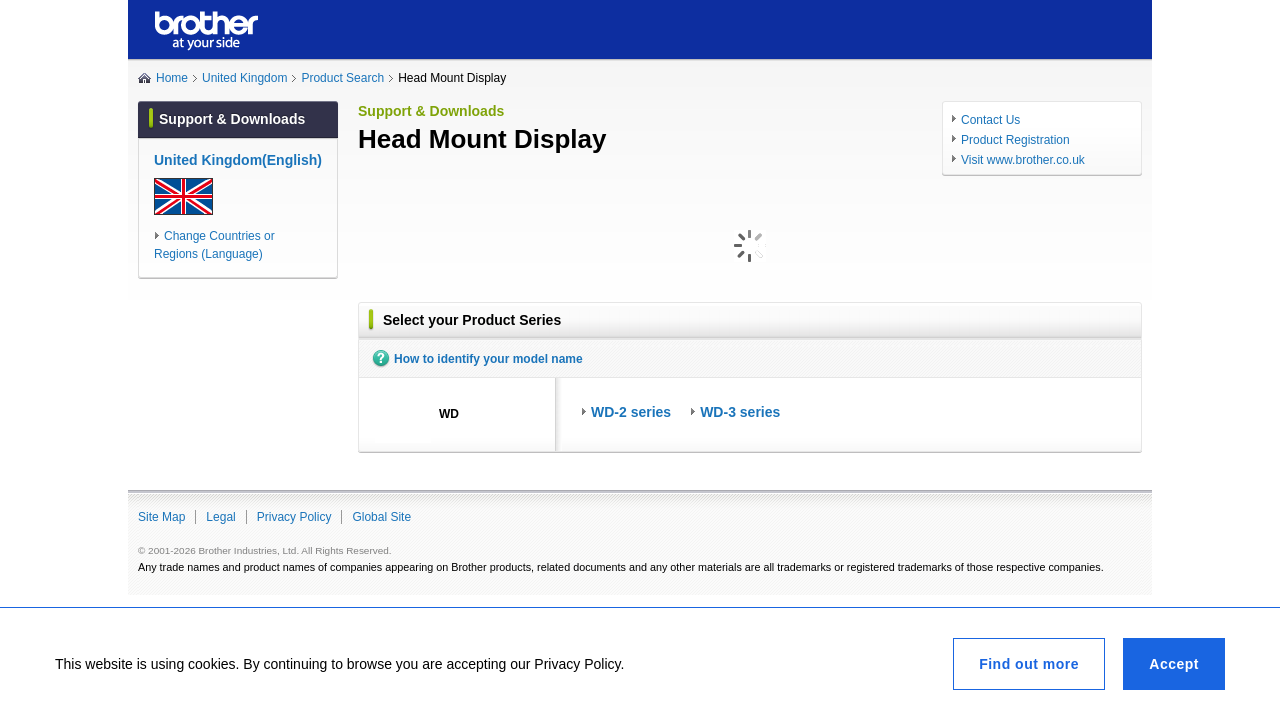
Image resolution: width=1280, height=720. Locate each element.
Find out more (1029, 664)
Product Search (342, 78)
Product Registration (1015, 140)
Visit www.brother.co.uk (1023, 160)
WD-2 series (631, 412)
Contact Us (990, 120)
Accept (1174, 664)
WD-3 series (740, 412)
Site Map (161, 517)
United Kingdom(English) (238, 160)
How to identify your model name (488, 359)
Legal (220, 517)
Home (172, 78)
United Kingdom (244, 78)
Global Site (381, 517)
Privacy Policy (294, 517)
